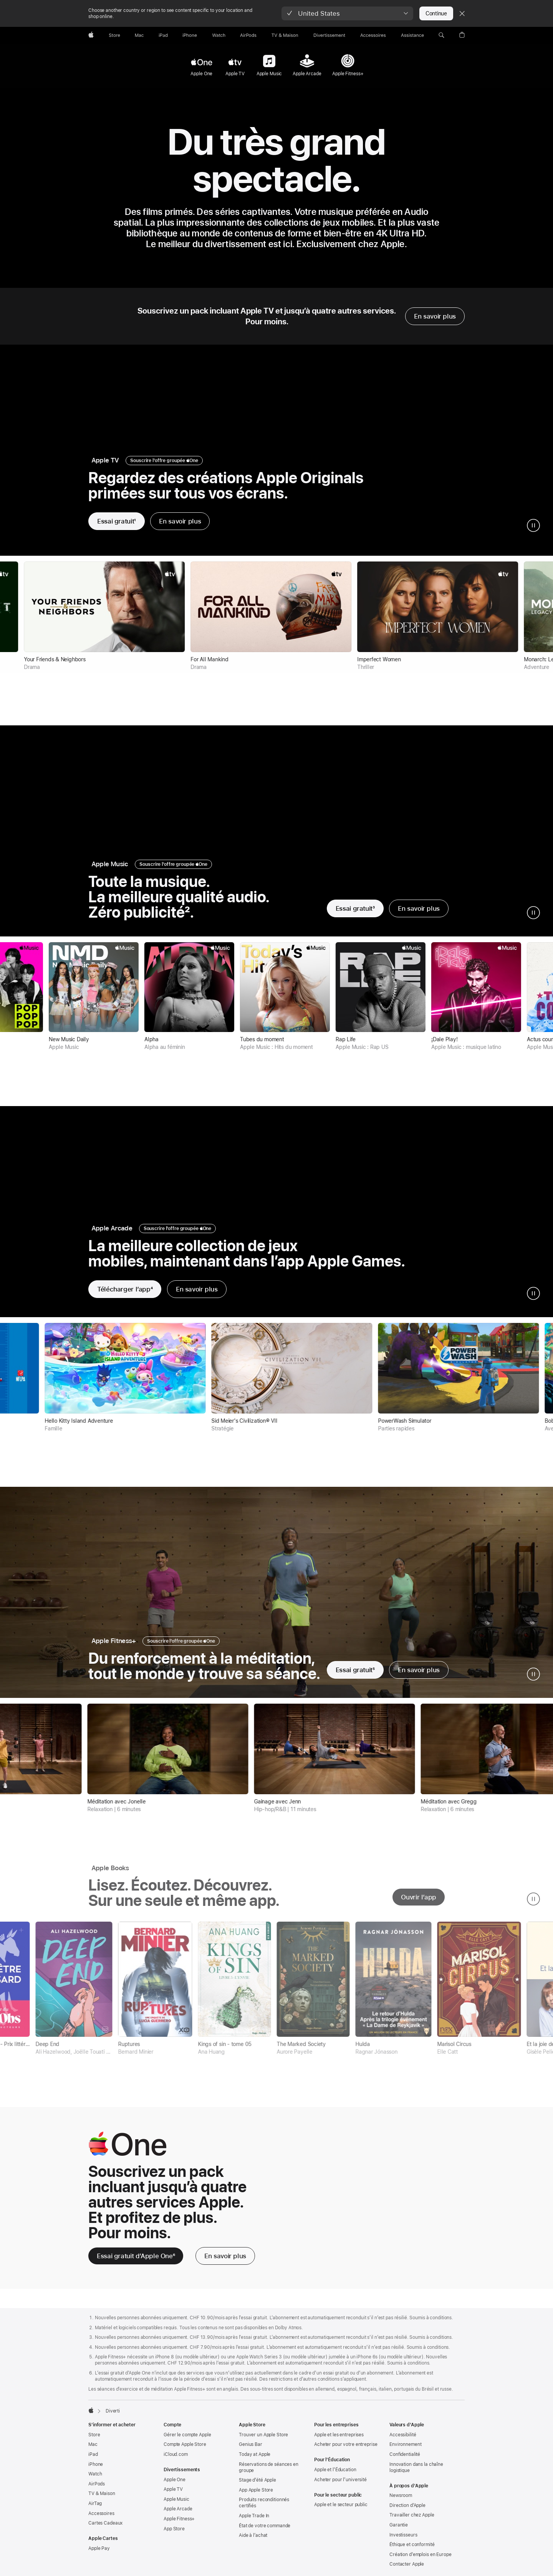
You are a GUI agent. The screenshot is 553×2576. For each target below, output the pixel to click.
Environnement (405, 2450)
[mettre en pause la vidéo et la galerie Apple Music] (533, 912)
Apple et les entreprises (339, 2441)
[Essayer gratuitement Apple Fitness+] (355, 1670)
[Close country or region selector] (462, 13)
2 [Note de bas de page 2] (187, 912)
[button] (347, 13)
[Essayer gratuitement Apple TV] (116, 521)
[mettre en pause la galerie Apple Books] (533, 1905)
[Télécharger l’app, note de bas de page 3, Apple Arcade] (124, 1289)
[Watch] (218, 35)
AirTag (95, 2509)
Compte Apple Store (185, 2450)
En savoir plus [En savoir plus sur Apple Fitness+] (419, 1670)
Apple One (174, 2485)
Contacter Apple (406, 2570)
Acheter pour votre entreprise (345, 2450)
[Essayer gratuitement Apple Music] (355, 908)
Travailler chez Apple (411, 2521)
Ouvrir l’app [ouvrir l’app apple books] (418, 1903)
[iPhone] (189, 35)
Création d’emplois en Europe (420, 2560)
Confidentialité (404, 2460)
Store (94, 2441)
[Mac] (139, 35)
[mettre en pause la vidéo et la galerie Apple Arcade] (533, 1293)
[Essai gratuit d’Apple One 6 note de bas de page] (135, 2262)
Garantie (398, 2531)
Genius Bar (250, 2450)
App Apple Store (256, 2496)
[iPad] (163, 35)
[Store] (114, 35)
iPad (93, 2460)
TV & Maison (101, 2499)
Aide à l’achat (253, 2541)
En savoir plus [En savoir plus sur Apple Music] (419, 908)
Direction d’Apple (407, 2511)
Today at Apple (254, 2460)
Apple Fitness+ (179, 2525)
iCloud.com (176, 2460)
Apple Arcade (178, 2515)
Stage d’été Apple (257, 2486)
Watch (95, 2480)
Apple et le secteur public (341, 2510)
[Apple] (91, 35)
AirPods (96, 2490)
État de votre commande (264, 2532)
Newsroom (400, 2501)
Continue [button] (436, 13)
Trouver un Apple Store (263, 2441)
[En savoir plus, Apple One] (225, 2262)
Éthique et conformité (411, 2550)
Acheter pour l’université (340, 2485)
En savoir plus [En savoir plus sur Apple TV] (180, 521)
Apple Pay (99, 2554)
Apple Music (176, 2505)
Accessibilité (402, 2441)
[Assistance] (412, 35)
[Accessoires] (373, 35)
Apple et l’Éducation (335, 2476)
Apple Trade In (254, 2522)
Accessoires (101, 2519)
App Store (174, 2535)
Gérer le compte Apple (187, 2441)
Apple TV (173, 2495)
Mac (93, 2450)
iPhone (95, 2470)
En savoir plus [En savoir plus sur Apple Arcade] (197, 1289)
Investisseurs (403, 2541)
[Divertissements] (329, 35)
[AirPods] (248, 35)
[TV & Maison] (284, 35)
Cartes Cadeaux (105, 2529)
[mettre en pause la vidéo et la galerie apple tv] (533, 525)
